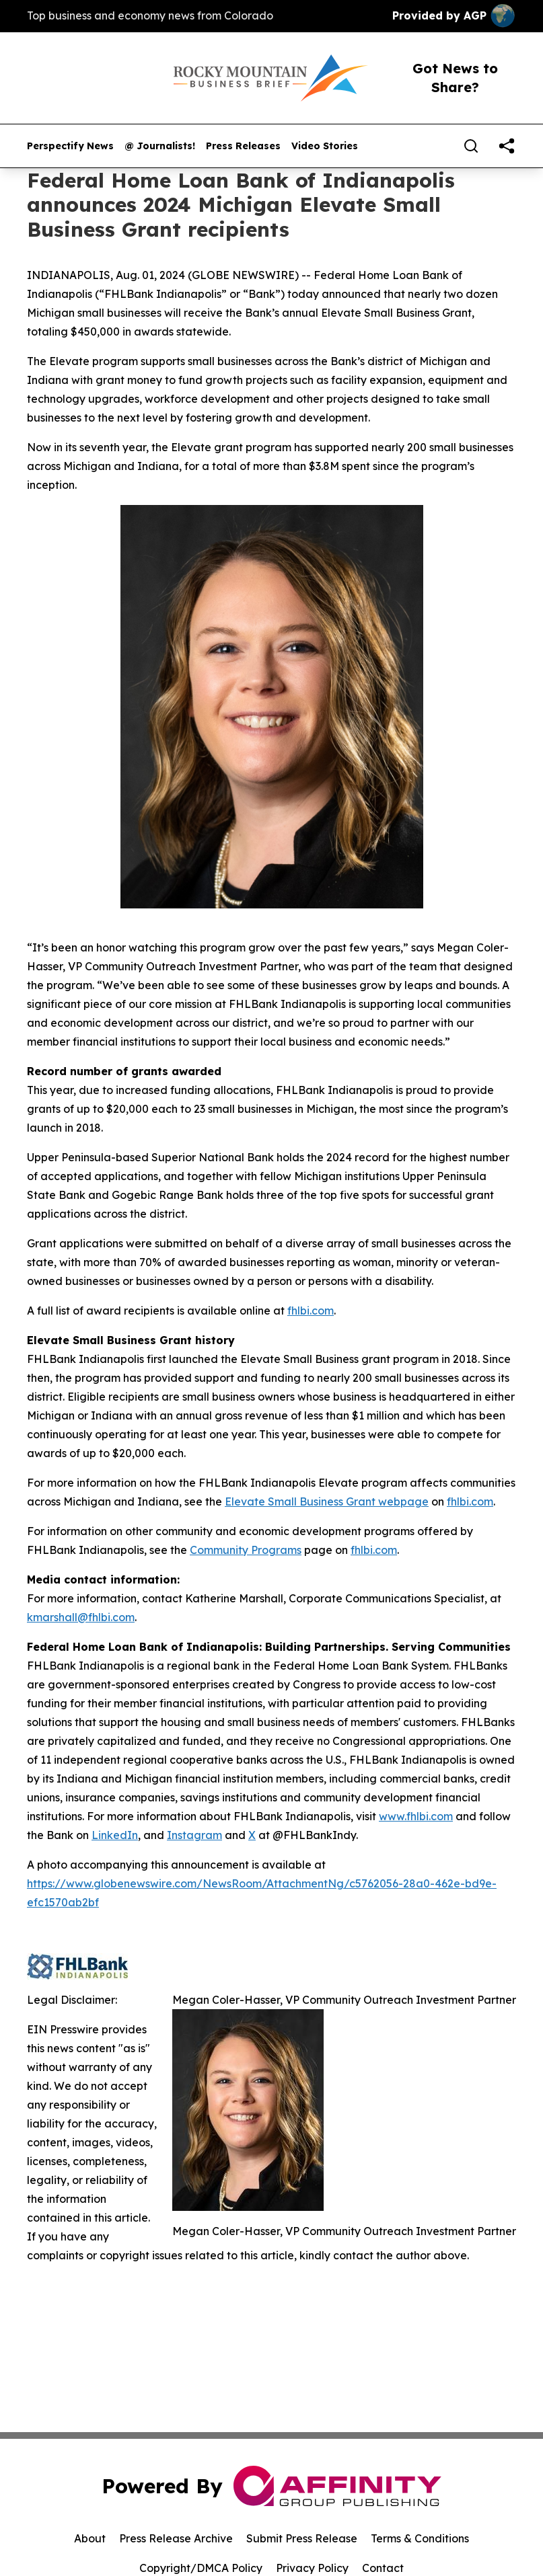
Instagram (194, 1835)
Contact (383, 2568)
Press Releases (243, 146)
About (90, 2538)
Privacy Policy (312, 2568)
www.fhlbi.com (416, 1816)
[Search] (471, 145)
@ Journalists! (159, 146)
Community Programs (245, 1550)
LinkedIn (115, 1835)
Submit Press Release (301, 2538)
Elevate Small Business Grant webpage (327, 1501)
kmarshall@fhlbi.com (81, 1617)
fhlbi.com (310, 1310)
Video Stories (324, 146)
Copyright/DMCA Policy (200, 2568)
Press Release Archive (176, 2538)
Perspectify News (70, 146)
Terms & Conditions (420, 2538)
